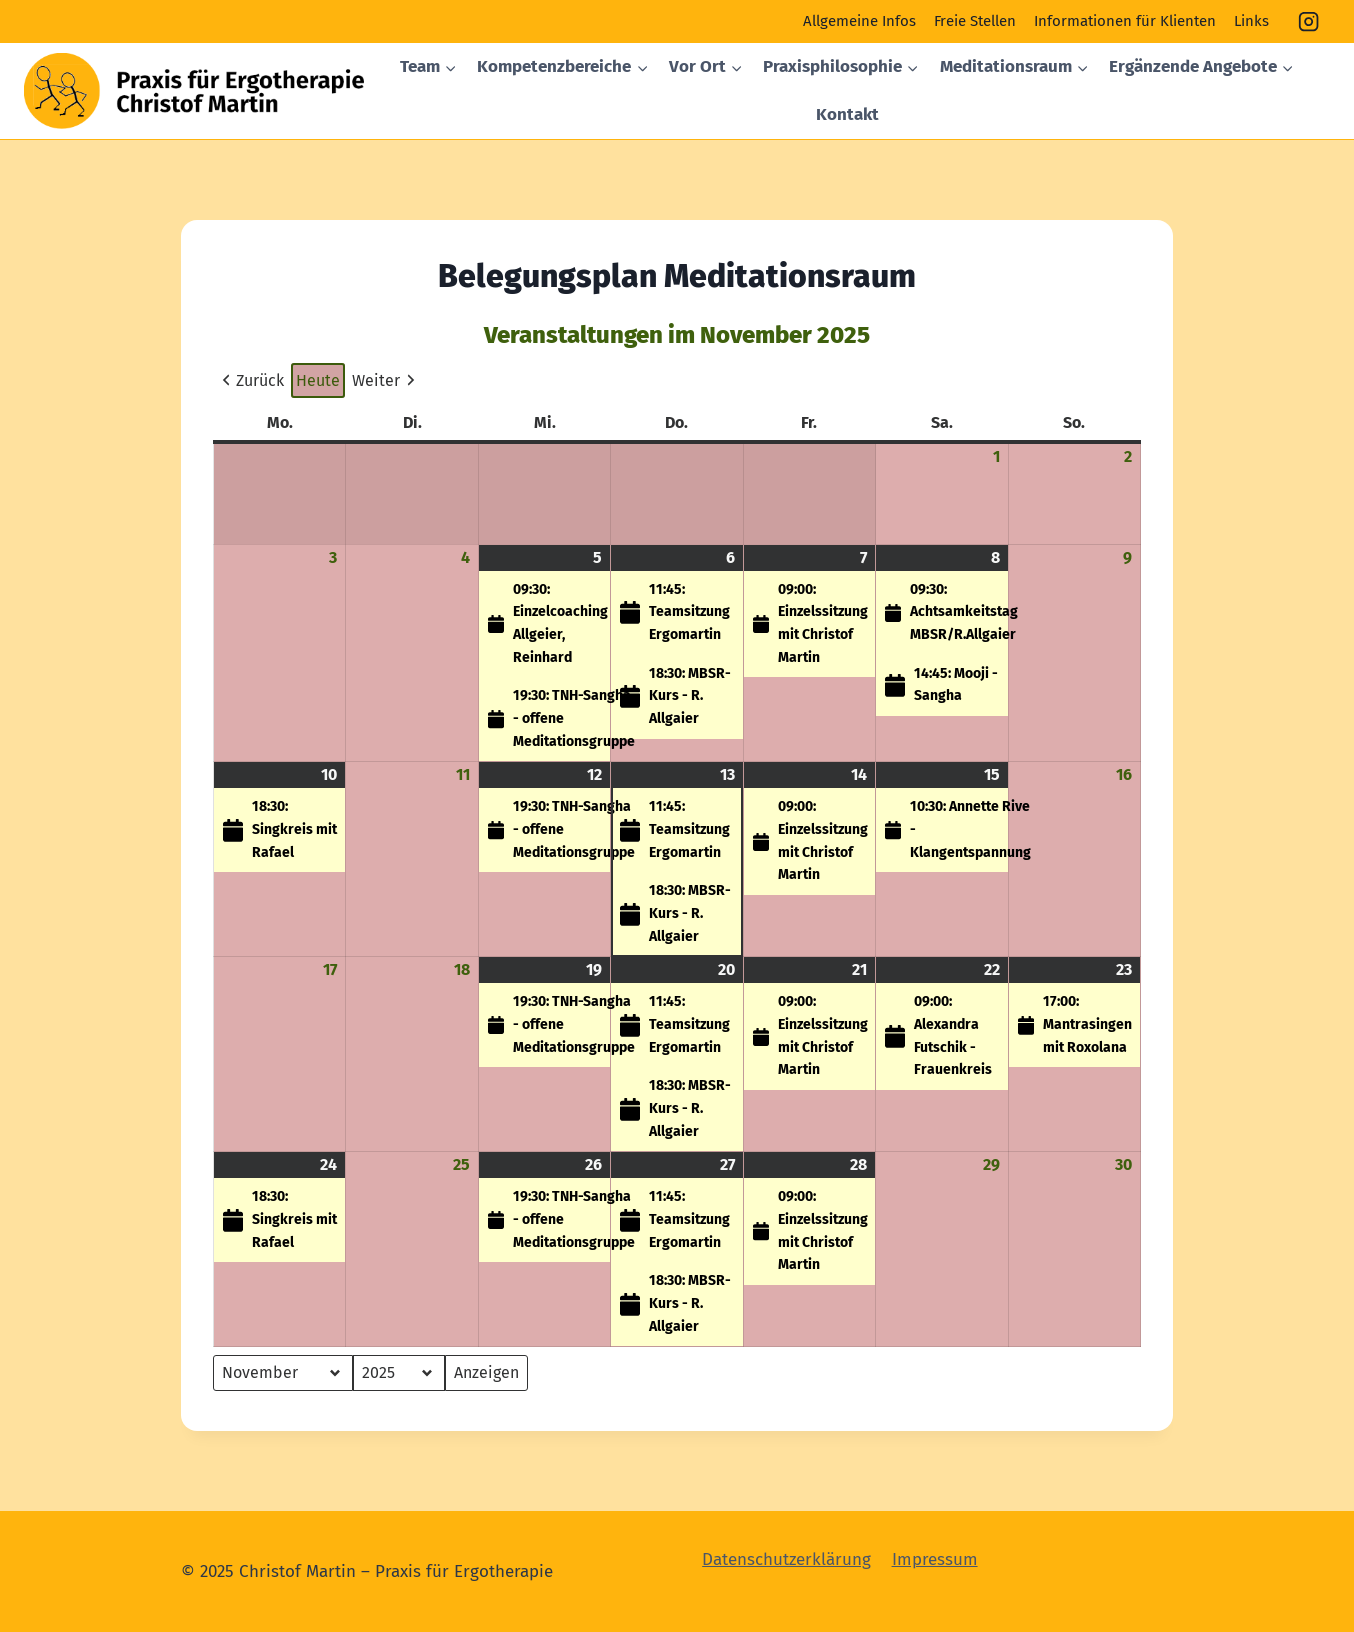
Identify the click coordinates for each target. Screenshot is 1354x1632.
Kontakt (847, 114)
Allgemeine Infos (859, 21)
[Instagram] (1309, 21)
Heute (318, 380)
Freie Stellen (975, 21)
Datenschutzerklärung (786, 1559)
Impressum (935, 1559)
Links (1251, 21)
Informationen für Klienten (1125, 21)
